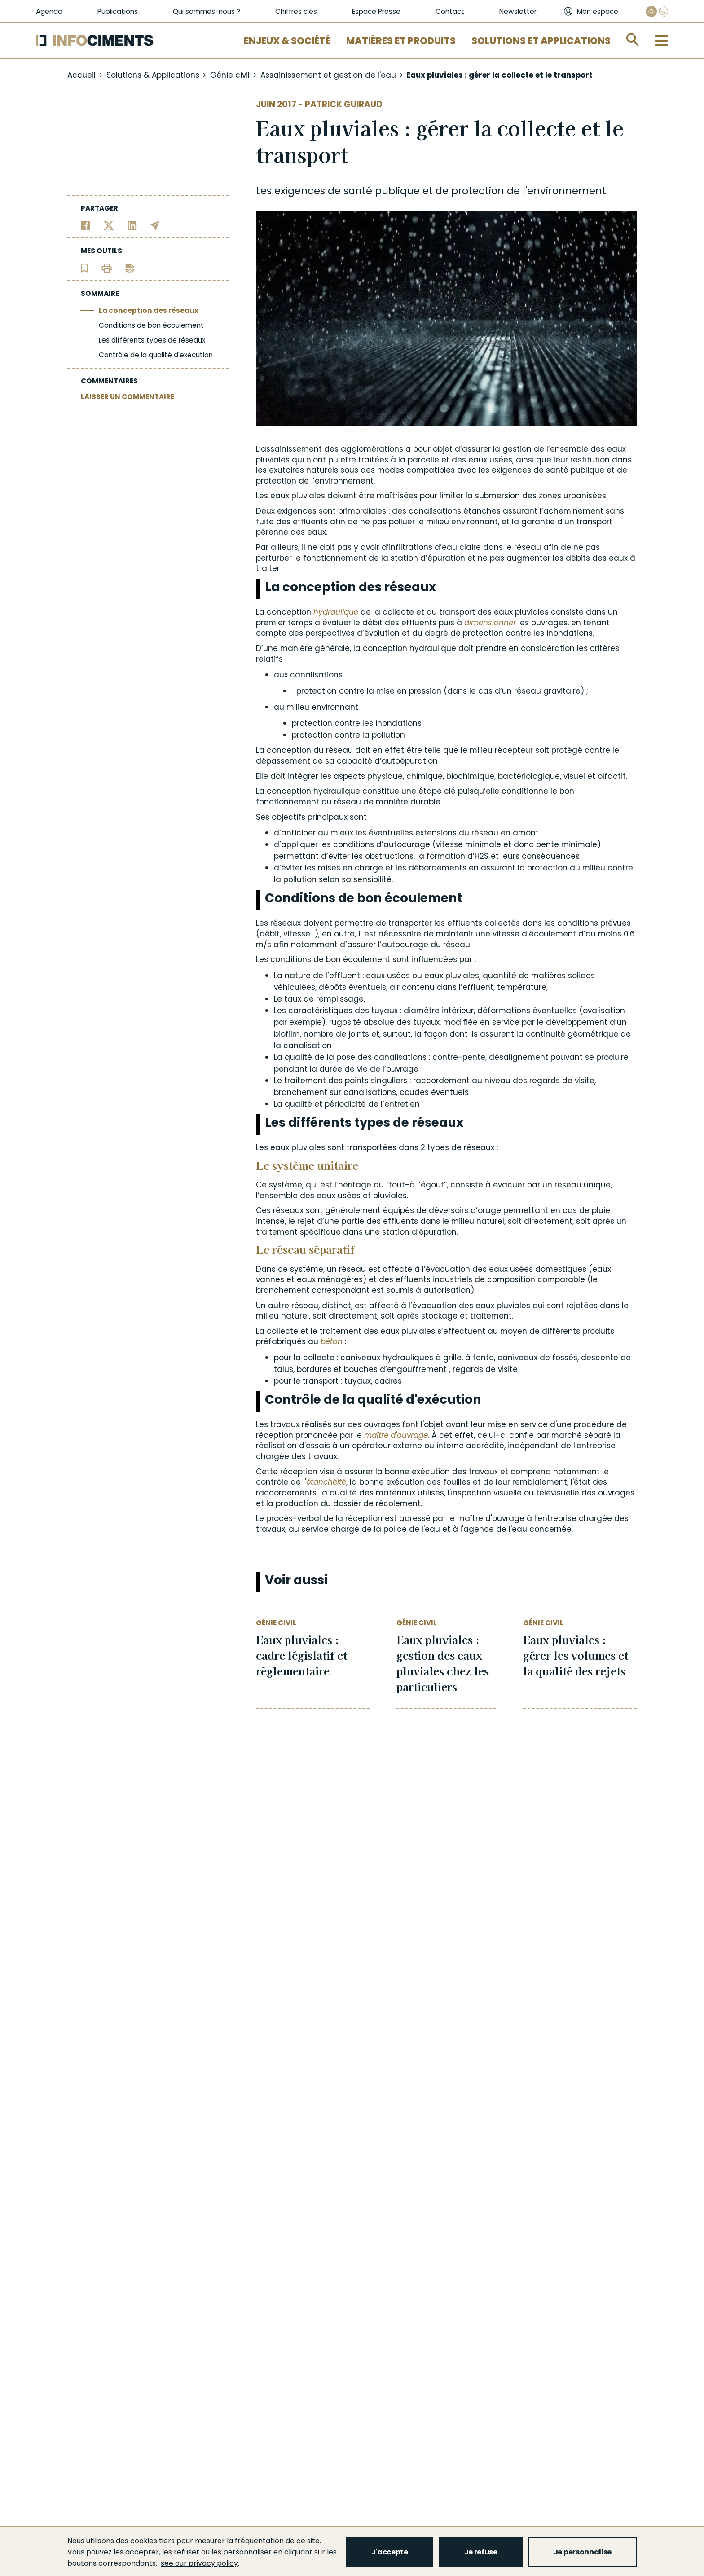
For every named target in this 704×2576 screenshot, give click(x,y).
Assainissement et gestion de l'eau (328, 75)
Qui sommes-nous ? (206, 11)
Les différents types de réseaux (152, 340)
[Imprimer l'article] (106, 267)
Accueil (81, 75)
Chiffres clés (296, 11)
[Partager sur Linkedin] (132, 225)
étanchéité (326, 1482)
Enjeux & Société (287, 40)
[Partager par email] (155, 225)
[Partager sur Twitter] (109, 225)
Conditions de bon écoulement (151, 325)
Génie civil (230, 75)
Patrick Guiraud (344, 104)
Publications (117, 11)
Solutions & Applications (152, 75)
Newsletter (518, 11)
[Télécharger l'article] (129, 267)
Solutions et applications (541, 40)
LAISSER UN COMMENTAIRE (127, 396)
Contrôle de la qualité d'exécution (156, 355)
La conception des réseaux (148, 310)
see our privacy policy (199, 2563)
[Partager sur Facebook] (85, 225)
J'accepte (389, 2552)
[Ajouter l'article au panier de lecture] (84, 267)
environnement (566, 191)
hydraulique (335, 612)
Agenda (49, 11)
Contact (450, 11)
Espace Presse (376, 11)
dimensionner (490, 622)
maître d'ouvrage (396, 1435)
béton (332, 1341)
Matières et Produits (401, 40)
